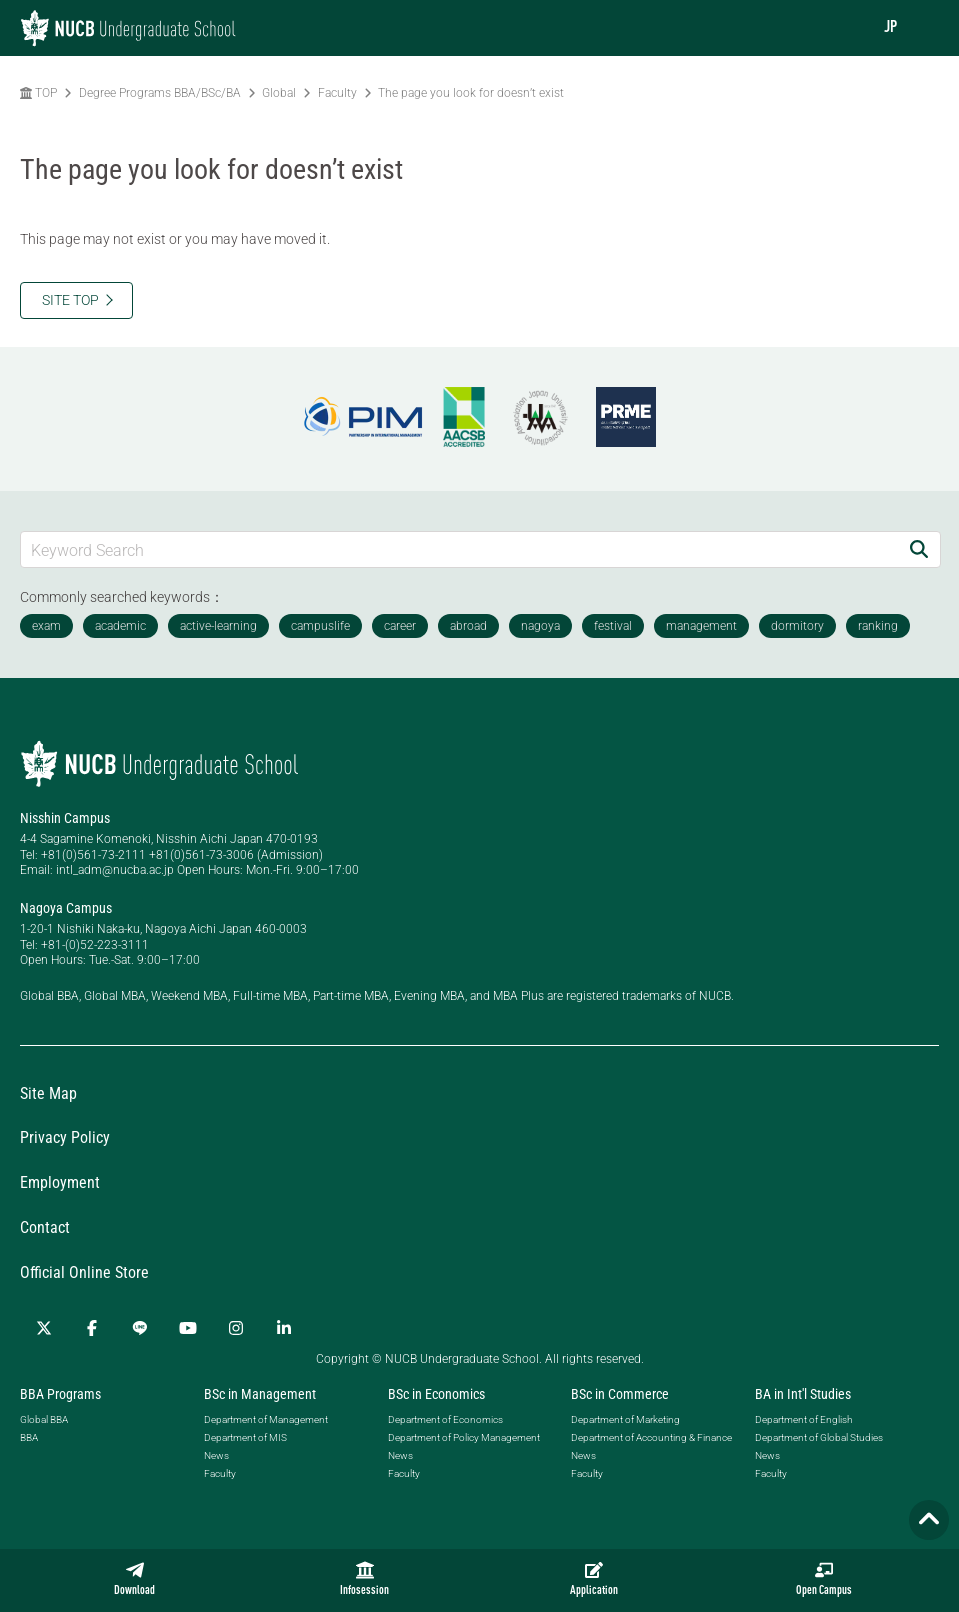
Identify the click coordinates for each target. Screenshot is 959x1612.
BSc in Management (260, 1394)
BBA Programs (60, 1394)
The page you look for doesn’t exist (471, 93)
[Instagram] (236, 1328)
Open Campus (824, 1579)
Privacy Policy (65, 1137)
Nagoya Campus (66, 908)
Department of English (803, 1419)
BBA (29, 1437)
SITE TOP (70, 300)
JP (890, 28)
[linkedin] (284, 1328)
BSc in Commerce (620, 1394)
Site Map (48, 1093)
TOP (38, 93)
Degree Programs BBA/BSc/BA (160, 93)
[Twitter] (44, 1328)
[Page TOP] (929, 1520)
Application (594, 1579)
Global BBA (44, 1419)
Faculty (337, 93)
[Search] (919, 549)
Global (279, 93)
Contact (45, 1227)
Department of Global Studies (819, 1437)
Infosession (364, 1579)
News (216, 1455)
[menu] (924, 27)
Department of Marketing (625, 1419)
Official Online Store (84, 1272)
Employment (60, 1182)
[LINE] (140, 1328)
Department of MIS (245, 1437)
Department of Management (266, 1419)
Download (134, 1579)
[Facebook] (92, 1328)
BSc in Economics (436, 1394)
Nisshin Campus (65, 818)
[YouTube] (188, 1328)
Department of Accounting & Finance (651, 1437)
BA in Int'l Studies (803, 1394)
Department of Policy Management (464, 1437)
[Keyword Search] (459, 549)
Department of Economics (445, 1419)
